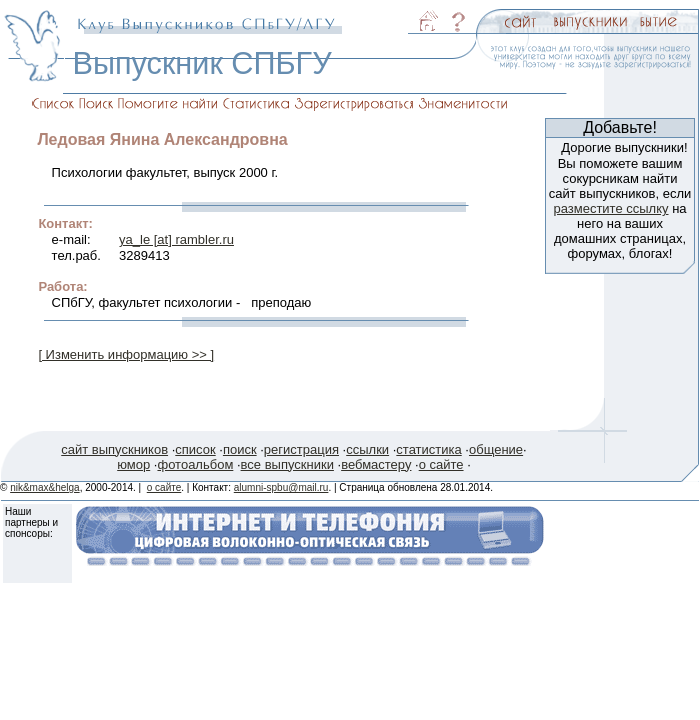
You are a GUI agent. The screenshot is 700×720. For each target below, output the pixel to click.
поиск (240, 449)
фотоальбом (195, 464)
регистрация (301, 449)
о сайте (441, 464)
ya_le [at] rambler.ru (176, 239)
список (195, 449)
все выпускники (287, 464)
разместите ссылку (610, 208)
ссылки (367, 449)
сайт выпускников (114, 449)
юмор (133, 464)
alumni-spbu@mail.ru (281, 487)
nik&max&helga (44, 487)
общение (496, 449)
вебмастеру (376, 464)
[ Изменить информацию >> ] (126, 354)
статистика (428, 449)
